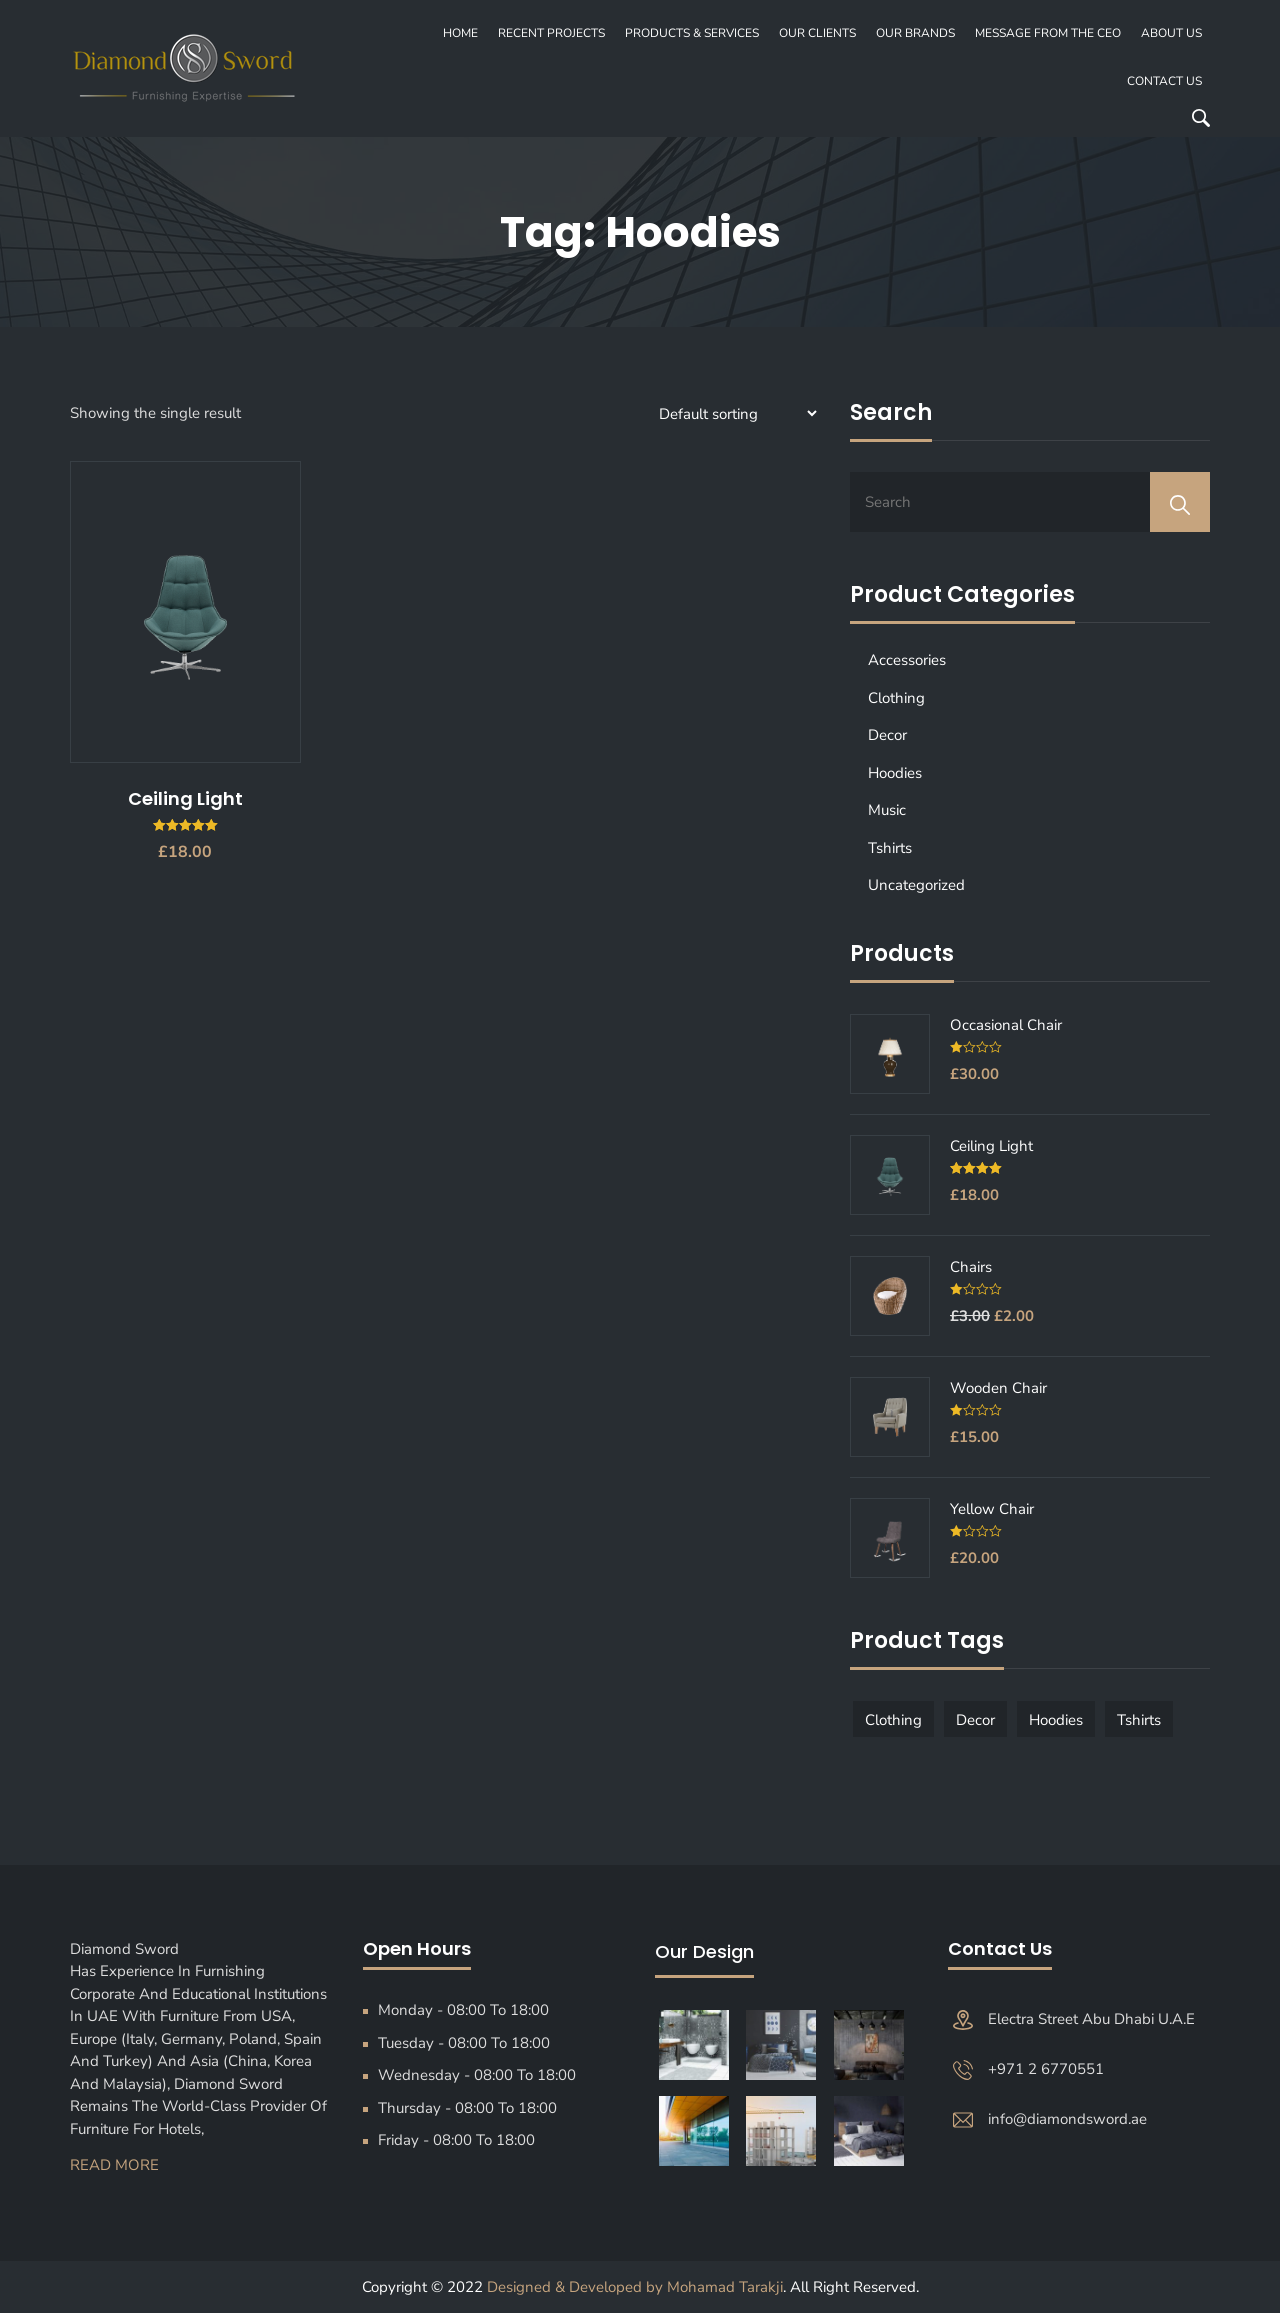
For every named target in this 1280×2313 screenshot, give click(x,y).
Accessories (907, 660)
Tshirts (890, 848)
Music (887, 810)
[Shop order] (735, 413)
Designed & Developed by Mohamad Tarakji (635, 2287)
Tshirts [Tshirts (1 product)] (1139, 1720)
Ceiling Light (185, 798)
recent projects (551, 33)
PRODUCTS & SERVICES (692, 33)
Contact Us (1164, 81)
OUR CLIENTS (817, 33)
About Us (1171, 33)
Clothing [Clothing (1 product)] (893, 1720)
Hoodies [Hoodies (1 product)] (1056, 1720)
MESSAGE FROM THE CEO (1048, 33)
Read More (114, 2165)
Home (460, 33)
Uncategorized (916, 885)
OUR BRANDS (915, 33)
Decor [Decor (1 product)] (975, 1720)
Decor (887, 735)
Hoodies (895, 773)
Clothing (896, 698)
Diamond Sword (130, 1949)
